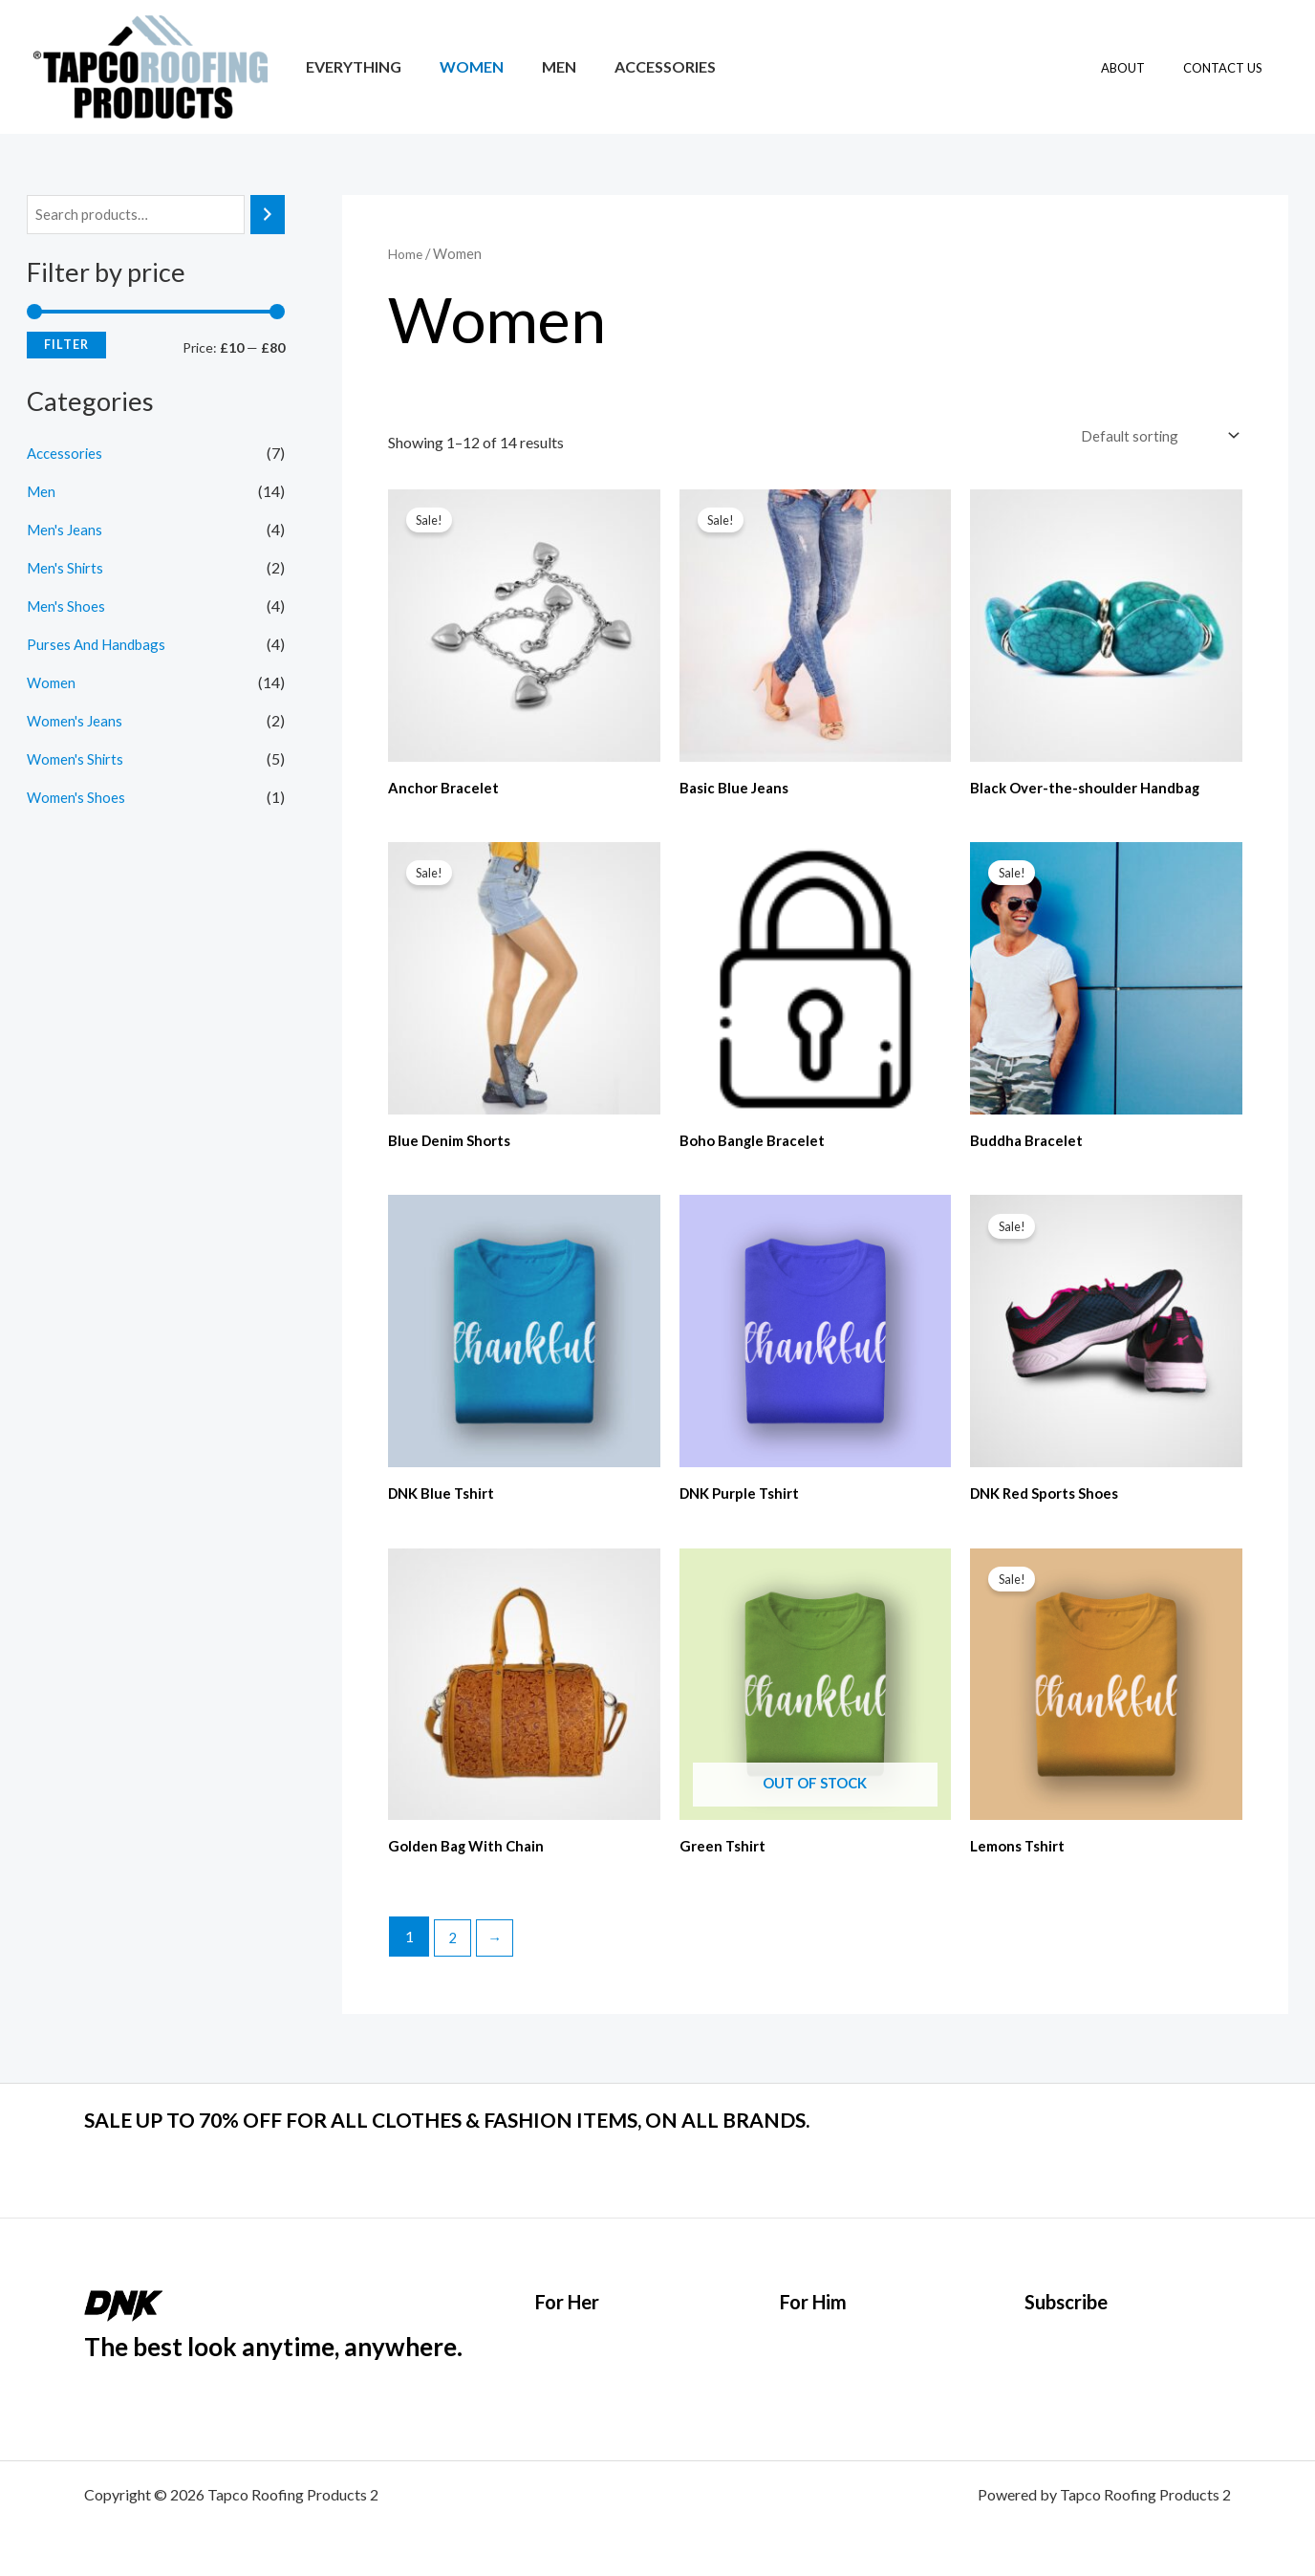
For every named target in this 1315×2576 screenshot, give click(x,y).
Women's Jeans (77, 722)
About (1143, 68)
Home (406, 253)
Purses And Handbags (99, 646)
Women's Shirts (77, 760)
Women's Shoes (78, 799)
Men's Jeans (66, 531)
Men (540, 66)
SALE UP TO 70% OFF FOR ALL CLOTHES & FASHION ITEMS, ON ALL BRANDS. (528, 2118)
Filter (66, 346)
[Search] (267, 215)
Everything (350, 66)
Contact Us (1229, 68)
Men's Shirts (67, 569)
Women (460, 66)
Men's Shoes (67, 607)
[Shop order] (1153, 435)
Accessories (638, 66)
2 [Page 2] (454, 1944)
